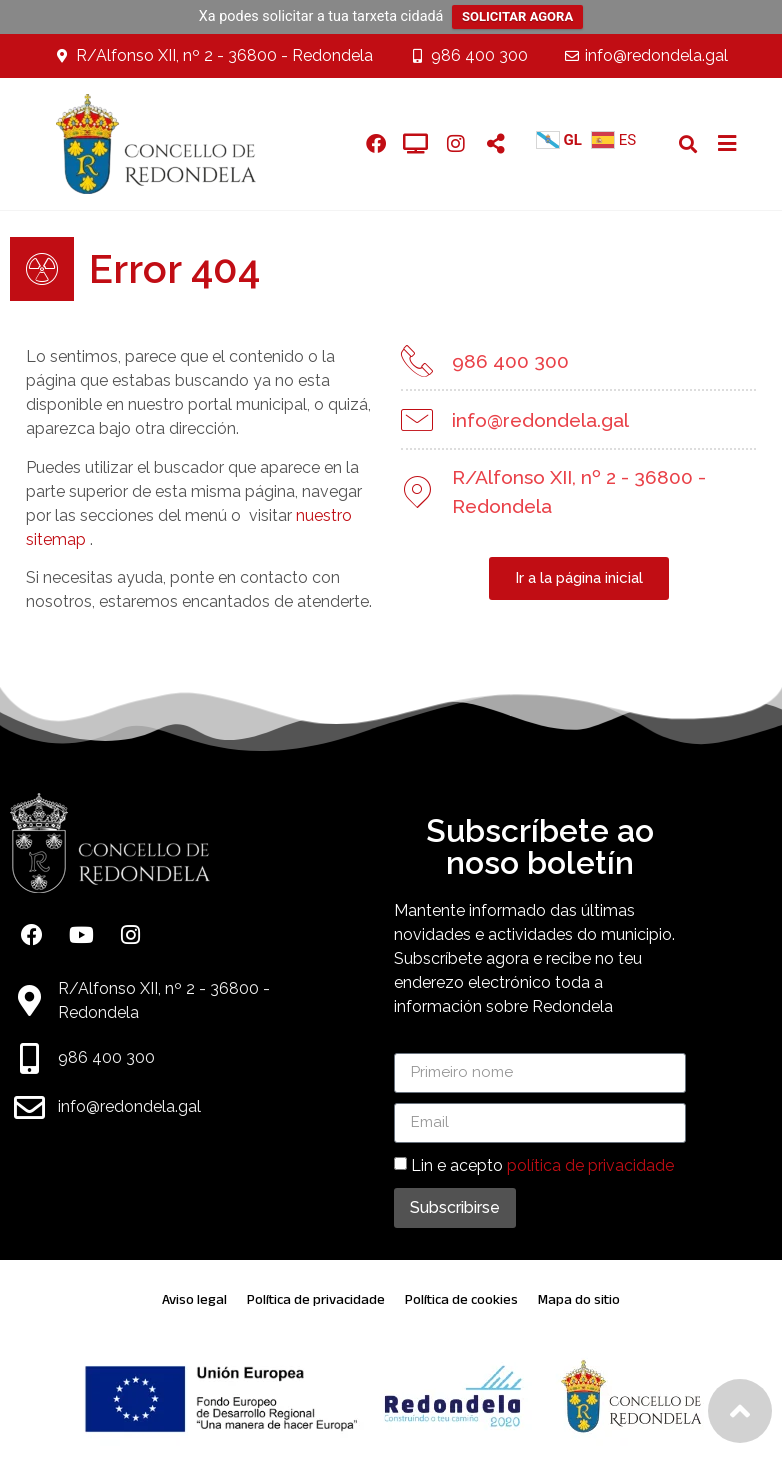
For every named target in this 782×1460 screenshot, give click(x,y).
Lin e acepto (542, 1165)
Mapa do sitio (579, 1299)
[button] (687, 143)
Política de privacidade (316, 1299)
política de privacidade (590, 1165)
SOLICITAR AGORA (517, 16)
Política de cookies (461, 1299)
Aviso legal (194, 1299)
